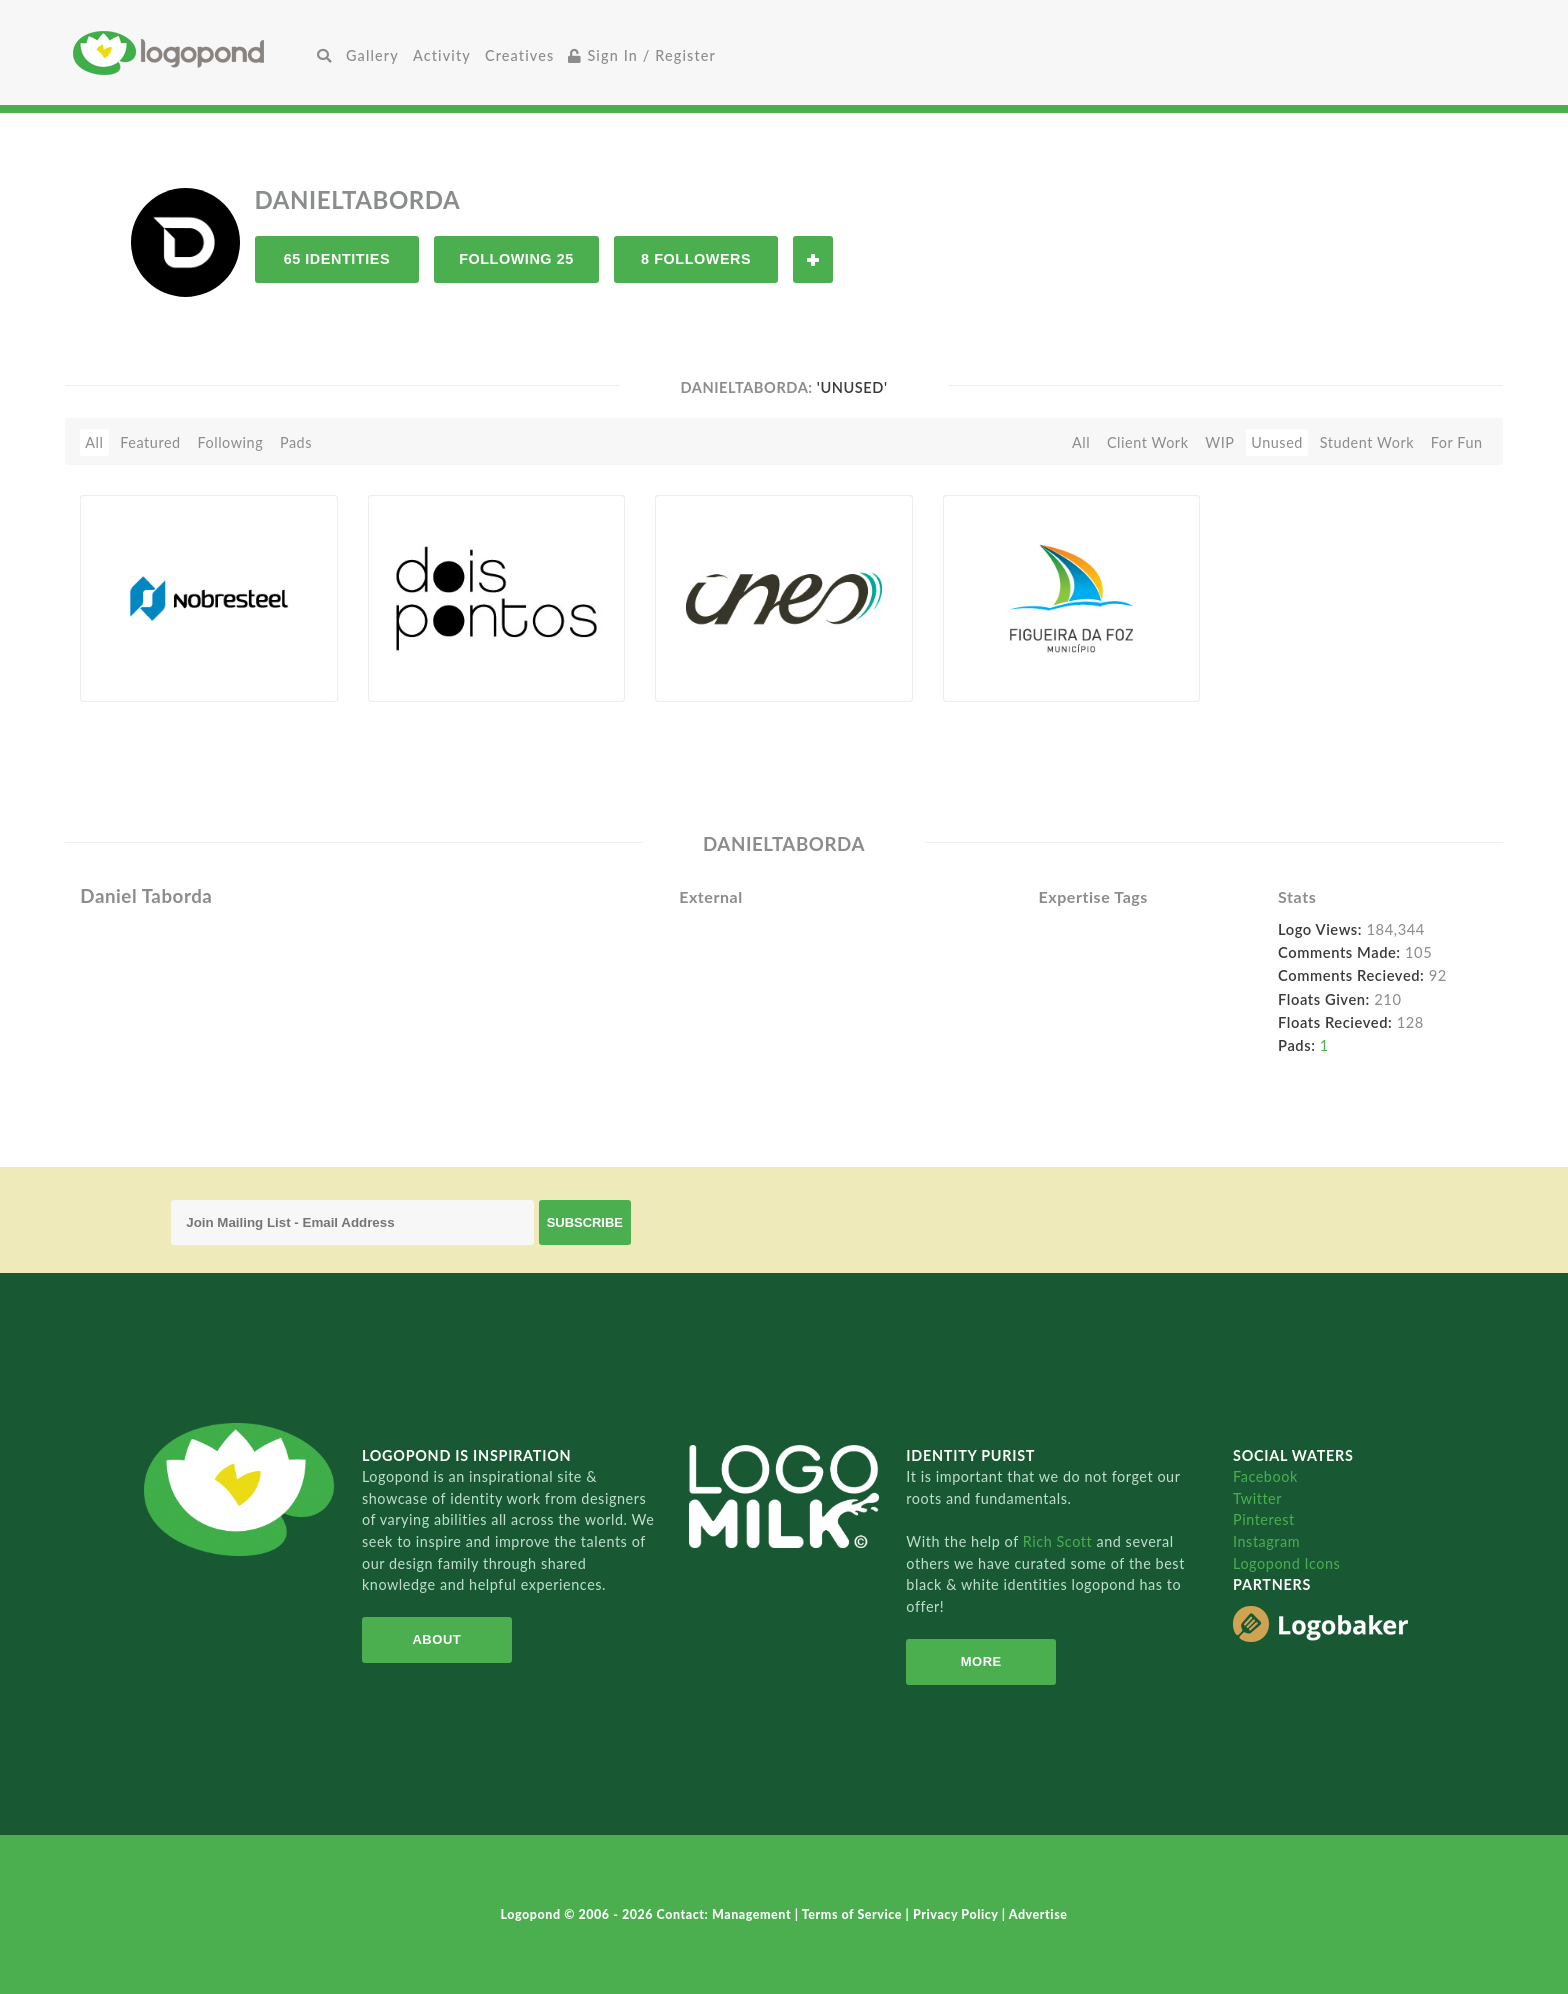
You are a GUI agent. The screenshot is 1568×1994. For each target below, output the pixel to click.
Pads (296, 442)
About (436, 1639)
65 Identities (337, 259)
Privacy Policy (957, 1914)
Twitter (1257, 1498)
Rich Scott (1060, 1541)
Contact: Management (726, 1914)
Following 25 (516, 259)
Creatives (519, 55)
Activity (442, 55)
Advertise (1038, 1914)
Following (230, 442)
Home (191, 52)
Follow (813, 259)
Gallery (372, 55)
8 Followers (696, 259)
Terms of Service (854, 1914)
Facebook (1265, 1476)
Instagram (1266, 1541)
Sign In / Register (642, 55)
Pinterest (1264, 1519)
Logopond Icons (1286, 1563)
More (981, 1661)
